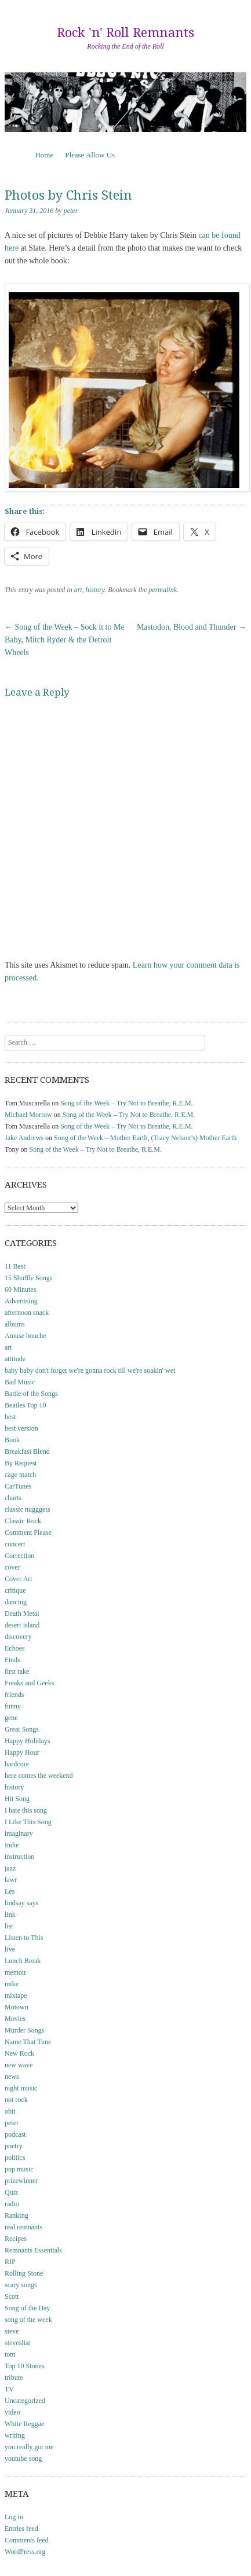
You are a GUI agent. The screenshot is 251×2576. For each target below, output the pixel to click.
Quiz (11, 2192)
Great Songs (22, 1729)
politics (15, 2158)
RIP (10, 2262)
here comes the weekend (39, 1776)
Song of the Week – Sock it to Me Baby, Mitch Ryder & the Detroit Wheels (65, 640)
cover (12, 1567)
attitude (15, 1359)
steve (12, 2331)
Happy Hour (22, 1752)
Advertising (21, 1301)
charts (13, 1498)
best (10, 1417)
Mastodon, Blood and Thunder (191, 627)
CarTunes (18, 1486)
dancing (16, 1602)
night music (21, 2088)
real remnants (23, 2227)
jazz (10, 1868)
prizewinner (21, 2181)
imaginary (19, 1833)
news (12, 2076)
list (9, 1926)
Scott (12, 2296)
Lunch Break (23, 1961)
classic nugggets (27, 1509)
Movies (15, 2019)
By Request (21, 1463)
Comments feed (27, 2540)
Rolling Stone (24, 2273)
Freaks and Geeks (29, 1683)
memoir (15, 1972)
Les (9, 1891)
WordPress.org (25, 2552)
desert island (22, 1625)
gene (11, 1718)
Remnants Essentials (33, 2250)
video (12, 2412)
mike (12, 1984)
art (78, 590)
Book (12, 1440)
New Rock (19, 2053)
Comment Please (28, 1532)
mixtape (16, 1995)
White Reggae (24, 2424)
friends (14, 1695)
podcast (15, 2134)
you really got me (29, 2447)
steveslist (17, 2343)
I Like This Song (28, 1822)
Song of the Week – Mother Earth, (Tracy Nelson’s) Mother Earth (145, 1138)
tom (10, 2354)
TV (9, 2389)
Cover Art (18, 1579)
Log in (14, 2517)
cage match (20, 1475)
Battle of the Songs (31, 1394)
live (10, 1949)
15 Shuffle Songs (28, 1278)
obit (10, 2111)
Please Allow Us (90, 154)
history (95, 590)
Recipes (16, 2239)
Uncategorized (25, 2401)
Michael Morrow (28, 1115)
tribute (14, 2377)
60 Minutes (20, 1289)
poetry (14, 2146)
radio (12, 2204)
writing (15, 2435)
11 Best (15, 1266)
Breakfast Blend (27, 1451)
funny (13, 1706)
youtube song (23, 2458)
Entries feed (21, 2528)
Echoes (15, 1648)
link (10, 1914)
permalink (162, 590)
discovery (18, 1637)
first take (17, 1671)
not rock (16, 2100)
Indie (12, 1845)
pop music (19, 2169)
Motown (16, 2007)
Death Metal (22, 1613)
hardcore (17, 1764)
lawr (11, 1880)
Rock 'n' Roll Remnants (125, 32)
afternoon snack (27, 1313)
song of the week (28, 2320)
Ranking (16, 2215)
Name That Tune (28, 2042)
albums (15, 1324)
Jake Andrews (24, 1138)
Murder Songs (24, 2030)
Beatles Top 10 (25, 1405)
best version (21, 1428)
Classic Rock (23, 1521)
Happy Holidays (27, 1741)
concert (15, 1544)
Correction (19, 1556)
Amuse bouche (25, 1336)
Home (44, 154)
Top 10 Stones (25, 2366)
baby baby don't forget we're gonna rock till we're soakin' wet (90, 1370)
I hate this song (26, 1810)
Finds (12, 1660)
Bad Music (20, 1382)
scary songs (21, 2285)
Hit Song (17, 1799)
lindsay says (21, 1903)
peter (71, 211)
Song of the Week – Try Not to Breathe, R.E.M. (126, 1103)
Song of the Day (27, 2308)
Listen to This (24, 1938)
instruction (19, 1857)
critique (15, 1590)
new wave (18, 2065)
